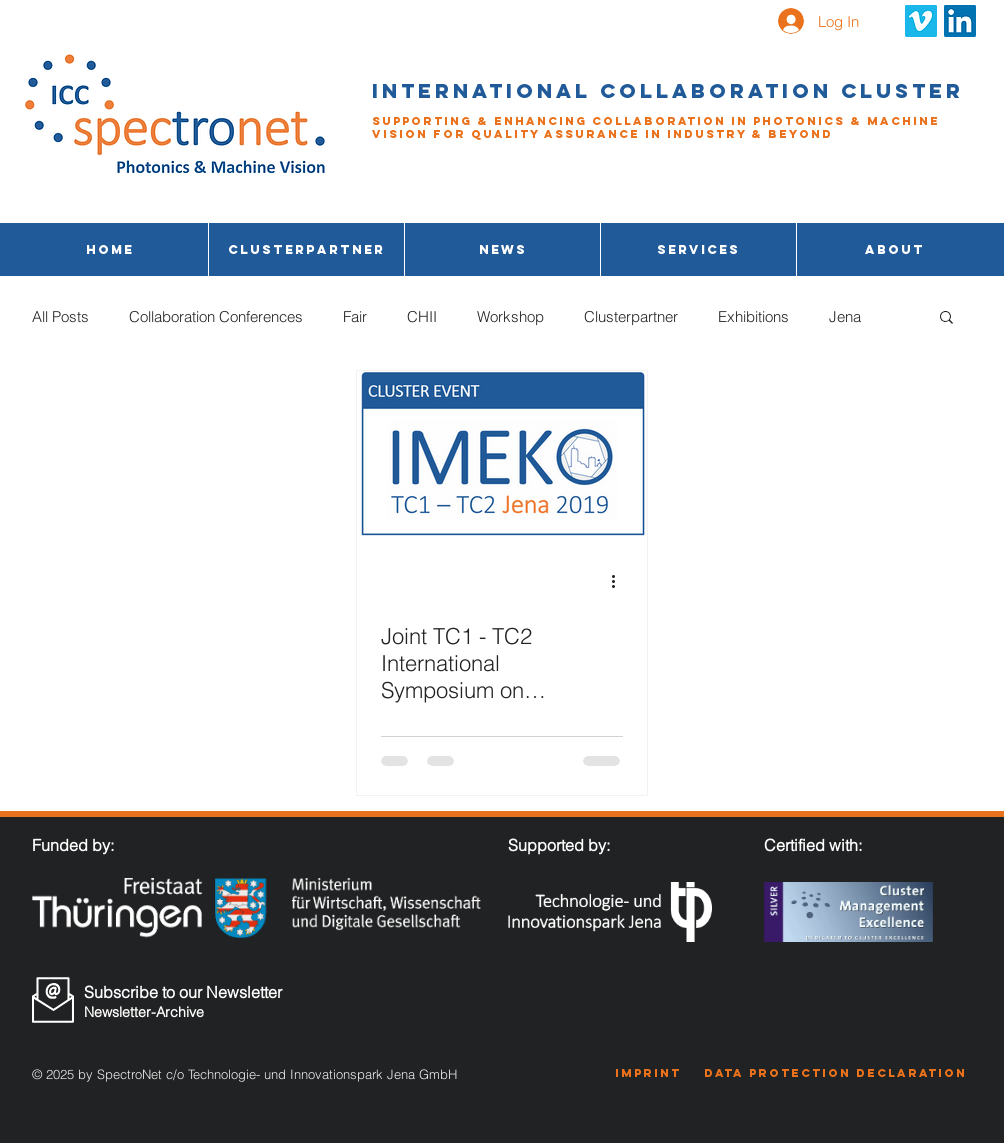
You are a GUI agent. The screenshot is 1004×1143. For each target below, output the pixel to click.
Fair (355, 316)
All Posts (60, 316)
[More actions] (620, 581)
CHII (422, 316)
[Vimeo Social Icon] (921, 21)
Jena (845, 316)
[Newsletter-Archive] (188, 1013)
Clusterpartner (631, 316)
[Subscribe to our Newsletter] (190, 992)
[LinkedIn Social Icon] (960, 21)
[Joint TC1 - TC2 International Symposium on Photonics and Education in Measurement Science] (502, 453)
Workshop (510, 316)
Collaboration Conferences (216, 316)
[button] (698, 249)
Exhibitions (753, 316)
